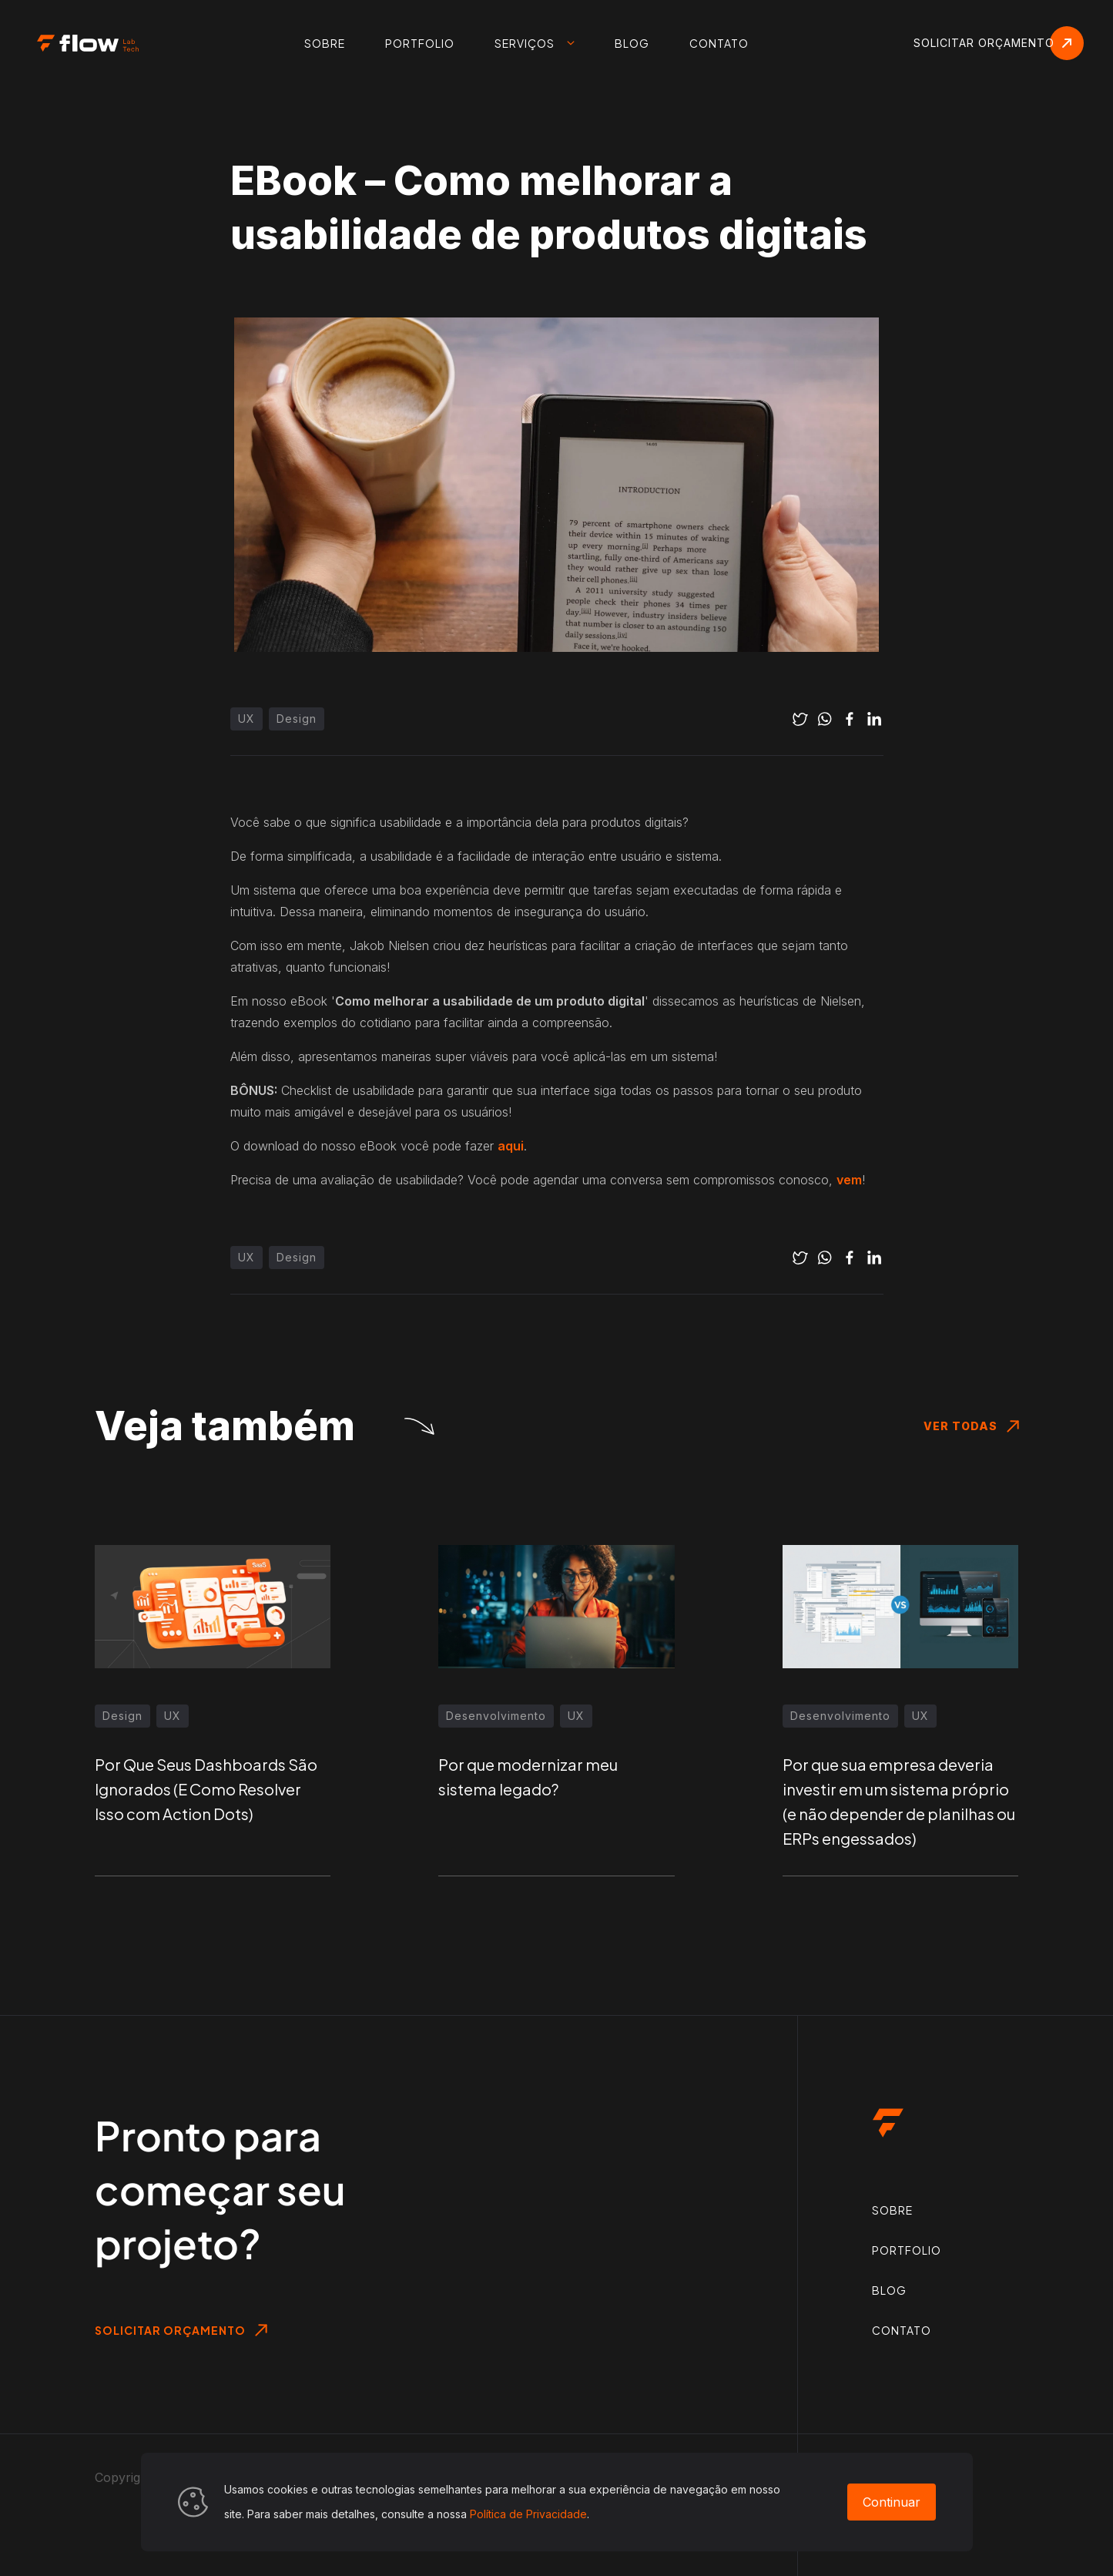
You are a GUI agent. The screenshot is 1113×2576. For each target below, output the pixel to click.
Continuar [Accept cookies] (891, 2502)
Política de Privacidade (528, 2514)
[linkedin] (874, 719)
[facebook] (849, 719)
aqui (511, 1146)
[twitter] (800, 719)
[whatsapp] (825, 719)
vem (849, 1179)
